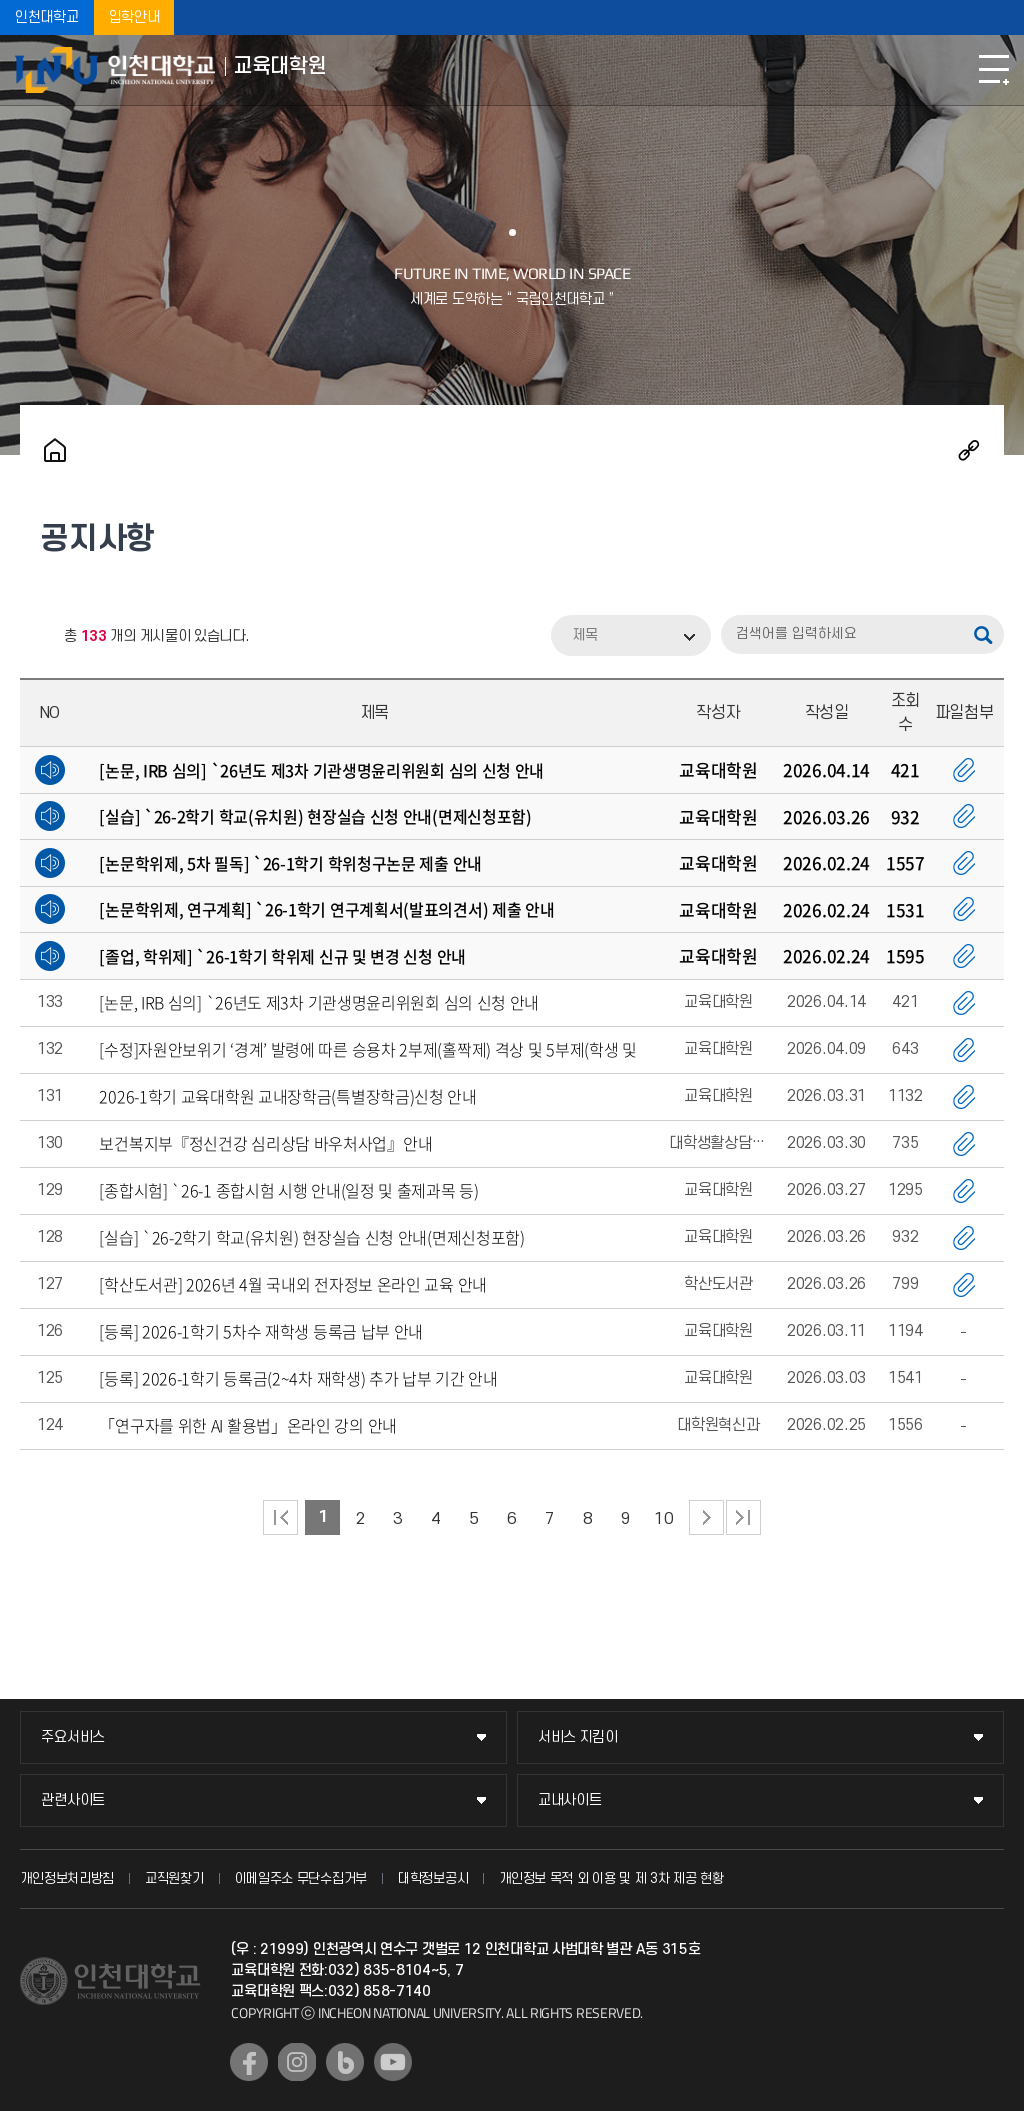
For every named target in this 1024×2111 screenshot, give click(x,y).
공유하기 (969, 450)
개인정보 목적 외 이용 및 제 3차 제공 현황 (611, 1878)
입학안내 (134, 17)
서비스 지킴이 (578, 1737)
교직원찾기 (174, 1878)
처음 (280, 1517)
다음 (706, 1517)
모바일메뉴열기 (994, 70)
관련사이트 (73, 1800)
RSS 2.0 (35, 637)
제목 (585, 635)
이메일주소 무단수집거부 (301, 1878)
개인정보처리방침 (67, 1878)
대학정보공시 (433, 1878)
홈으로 (55, 450)
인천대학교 (47, 17)
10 (663, 1519)
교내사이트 (570, 1800)
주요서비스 (73, 1737)
